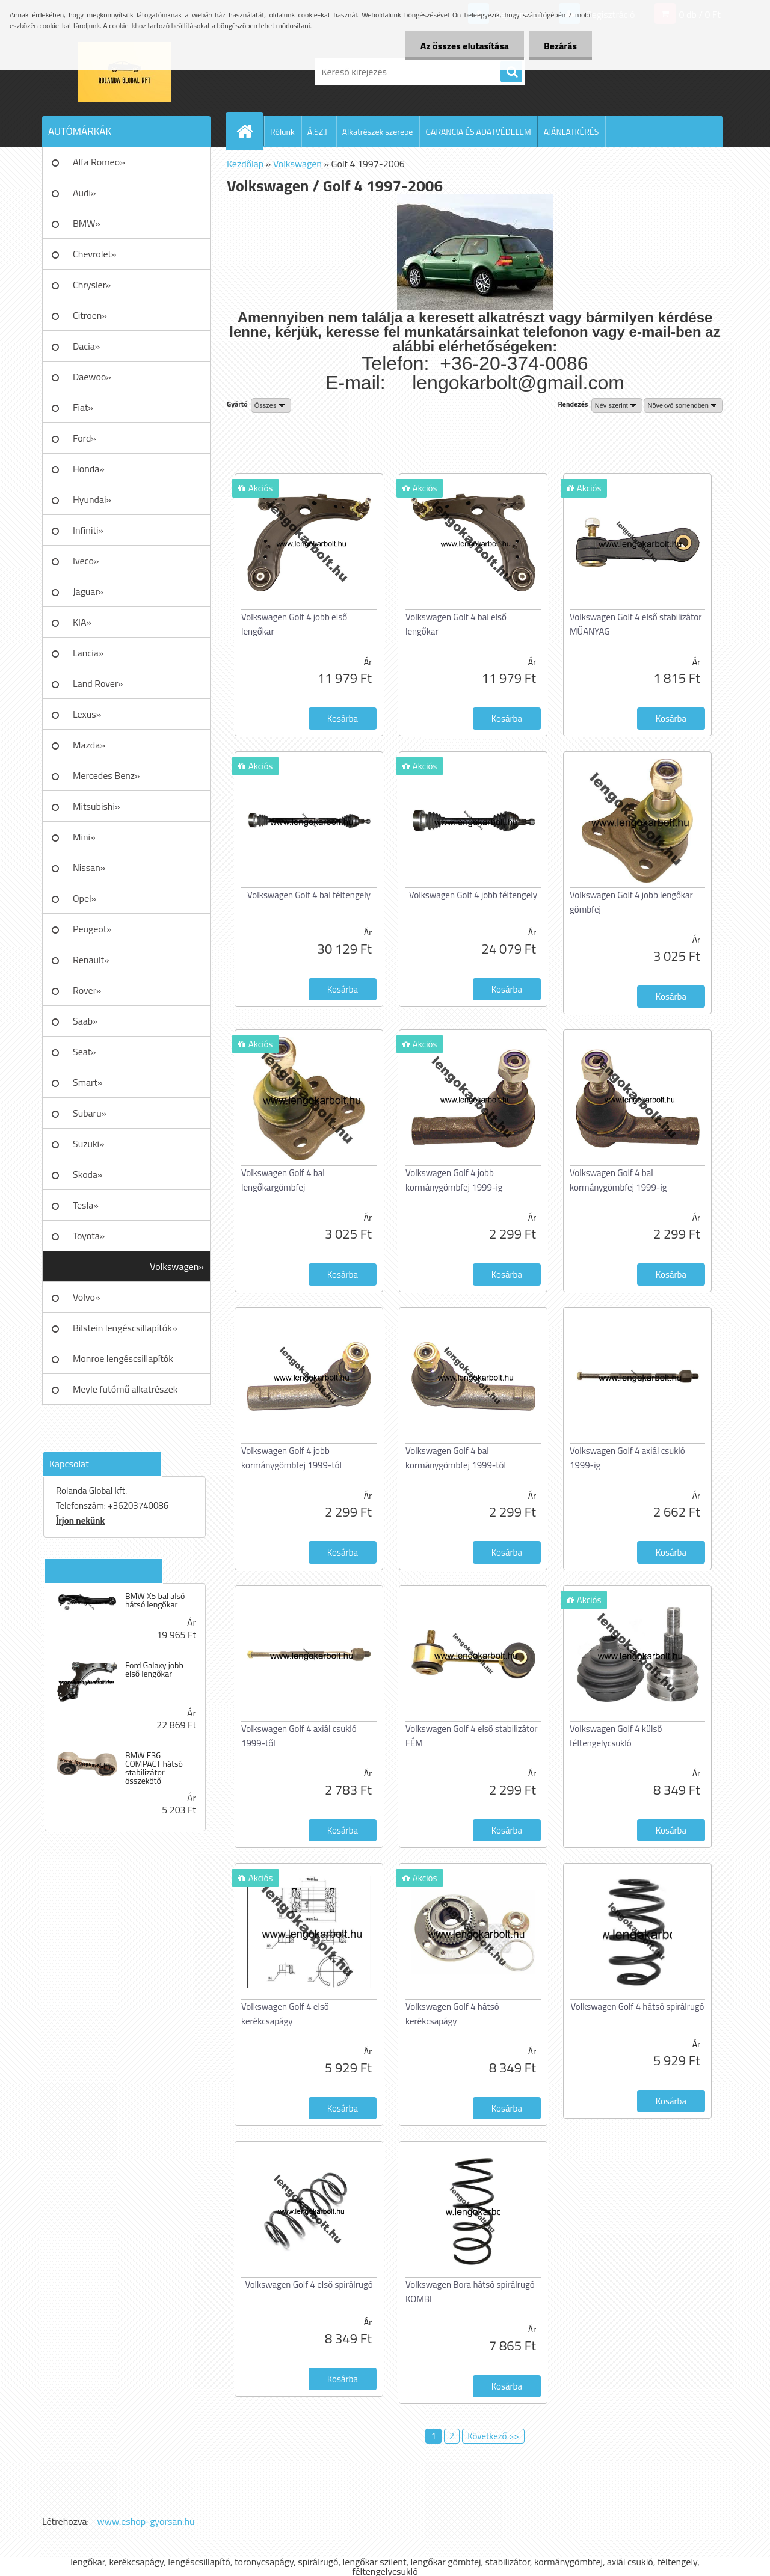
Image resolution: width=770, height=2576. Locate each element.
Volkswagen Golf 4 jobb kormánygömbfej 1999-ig (453, 1180)
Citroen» (90, 315)
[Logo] (125, 72)
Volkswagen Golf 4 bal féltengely (309, 895)
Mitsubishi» (96, 806)
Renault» (91, 959)
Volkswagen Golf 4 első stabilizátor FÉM (471, 1736)
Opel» (84, 898)
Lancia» (88, 653)
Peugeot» (92, 929)
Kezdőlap (245, 163)
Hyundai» (92, 499)
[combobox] (616, 405)
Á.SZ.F (318, 131)
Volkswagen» (177, 1266)
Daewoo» (92, 376)
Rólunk (282, 131)
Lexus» (87, 714)
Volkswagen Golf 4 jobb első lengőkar (294, 624)
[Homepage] (249, 131)
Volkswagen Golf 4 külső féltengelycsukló (616, 1736)
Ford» (84, 438)
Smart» (88, 1082)
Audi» (84, 192)
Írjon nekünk (80, 1520)
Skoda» (88, 1174)
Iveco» (86, 560)
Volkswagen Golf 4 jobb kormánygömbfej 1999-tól (291, 1458)
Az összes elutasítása (464, 46)
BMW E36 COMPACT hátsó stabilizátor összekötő (154, 1768)
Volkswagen (297, 163)
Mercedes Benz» (106, 775)
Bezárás (560, 46)
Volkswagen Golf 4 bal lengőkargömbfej (283, 1180)
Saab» (85, 1021)
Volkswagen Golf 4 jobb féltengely (473, 895)
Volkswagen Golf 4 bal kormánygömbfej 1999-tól (455, 1458)
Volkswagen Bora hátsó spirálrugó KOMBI (470, 2292)
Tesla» (86, 1205)
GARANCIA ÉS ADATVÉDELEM (478, 131)
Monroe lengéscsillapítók (123, 1358)
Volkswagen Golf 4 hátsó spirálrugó (637, 2007)
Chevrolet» (94, 254)
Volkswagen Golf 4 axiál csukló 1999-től (299, 1736)
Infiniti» (88, 530)
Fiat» (83, 407)
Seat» (84, 1051)
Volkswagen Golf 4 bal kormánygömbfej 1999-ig (618, 1180)
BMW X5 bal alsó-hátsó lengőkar (157, 1600)
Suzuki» (89, 1143)
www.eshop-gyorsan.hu (146, 2521)
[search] (511, 72)
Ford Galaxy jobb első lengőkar (154, 1669)
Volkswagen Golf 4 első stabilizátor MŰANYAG (635, 624)
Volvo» (86, 1297)
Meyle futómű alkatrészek (125, 1389)
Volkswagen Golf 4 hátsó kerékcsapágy (452, 2014)
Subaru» (89, 1113)
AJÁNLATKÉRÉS (571, 131)
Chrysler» (92, 284)
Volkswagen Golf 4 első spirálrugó (308, 2284)
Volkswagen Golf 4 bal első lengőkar (456, 624)
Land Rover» (98, 683)
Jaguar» (88, 591)
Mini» (84, 837)
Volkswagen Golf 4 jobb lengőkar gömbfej (631, 902)
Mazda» (89, 745)
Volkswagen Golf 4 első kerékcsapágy (285, 2014)
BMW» (86, 223)
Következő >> (493, 2436)
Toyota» (89, 1235)
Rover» (87, 990)
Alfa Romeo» (99, 162)
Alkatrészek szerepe (377, 131)
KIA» (82, 622)
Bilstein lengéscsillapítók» (125, 1327)
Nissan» (89, 867)
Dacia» (86, 346)
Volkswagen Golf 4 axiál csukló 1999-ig (627, 1458)
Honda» (89, 468)
